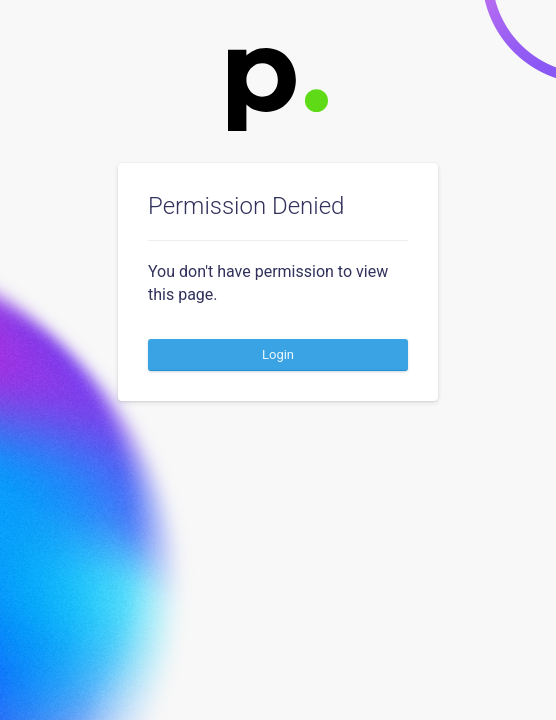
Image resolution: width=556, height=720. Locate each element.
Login (278, 354)
